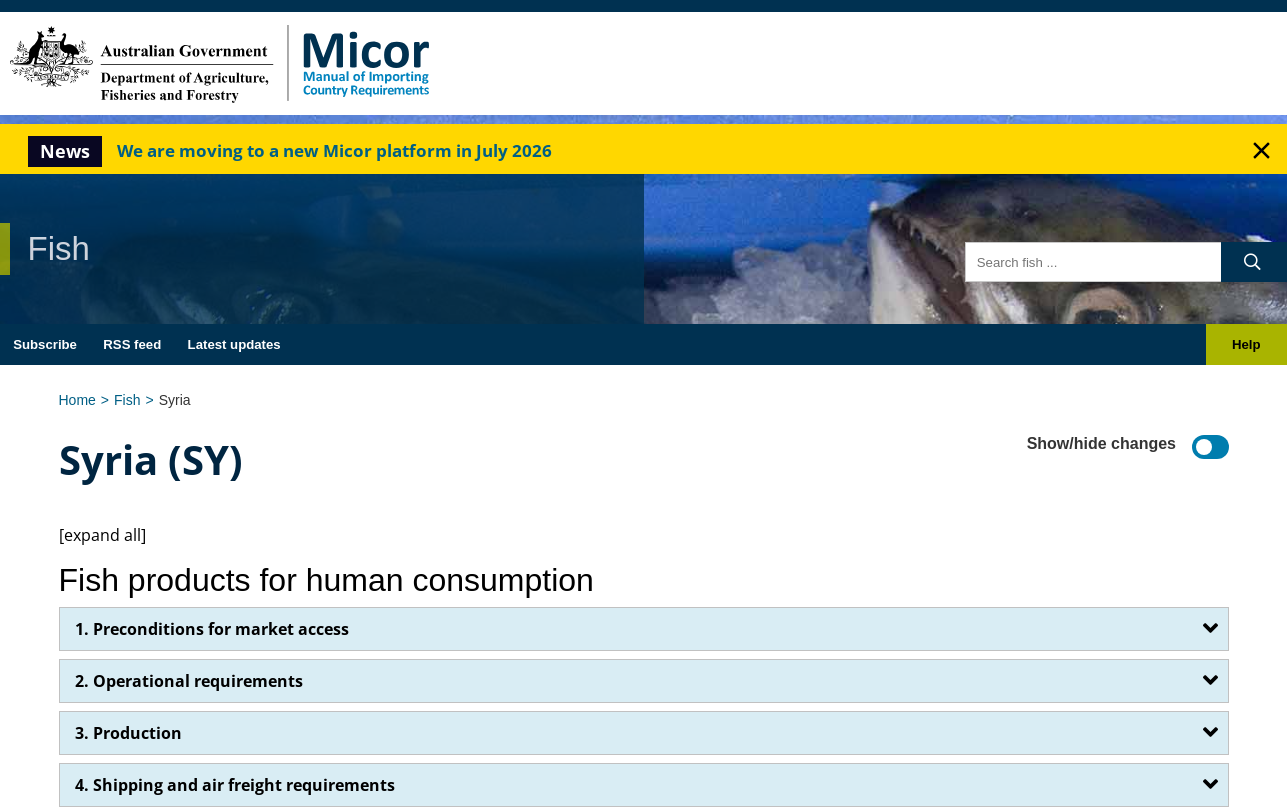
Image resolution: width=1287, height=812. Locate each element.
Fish (127, 400)
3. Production (128, 733)
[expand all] (102, 535)
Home (77, 400)
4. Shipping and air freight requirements (235, 785)
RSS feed (132, 344)
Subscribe (45, 344)
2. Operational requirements (189, 681)
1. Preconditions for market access (212, 629)
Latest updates (234, 344)
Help (1246, 344)
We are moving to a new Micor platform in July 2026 (334, 150)
